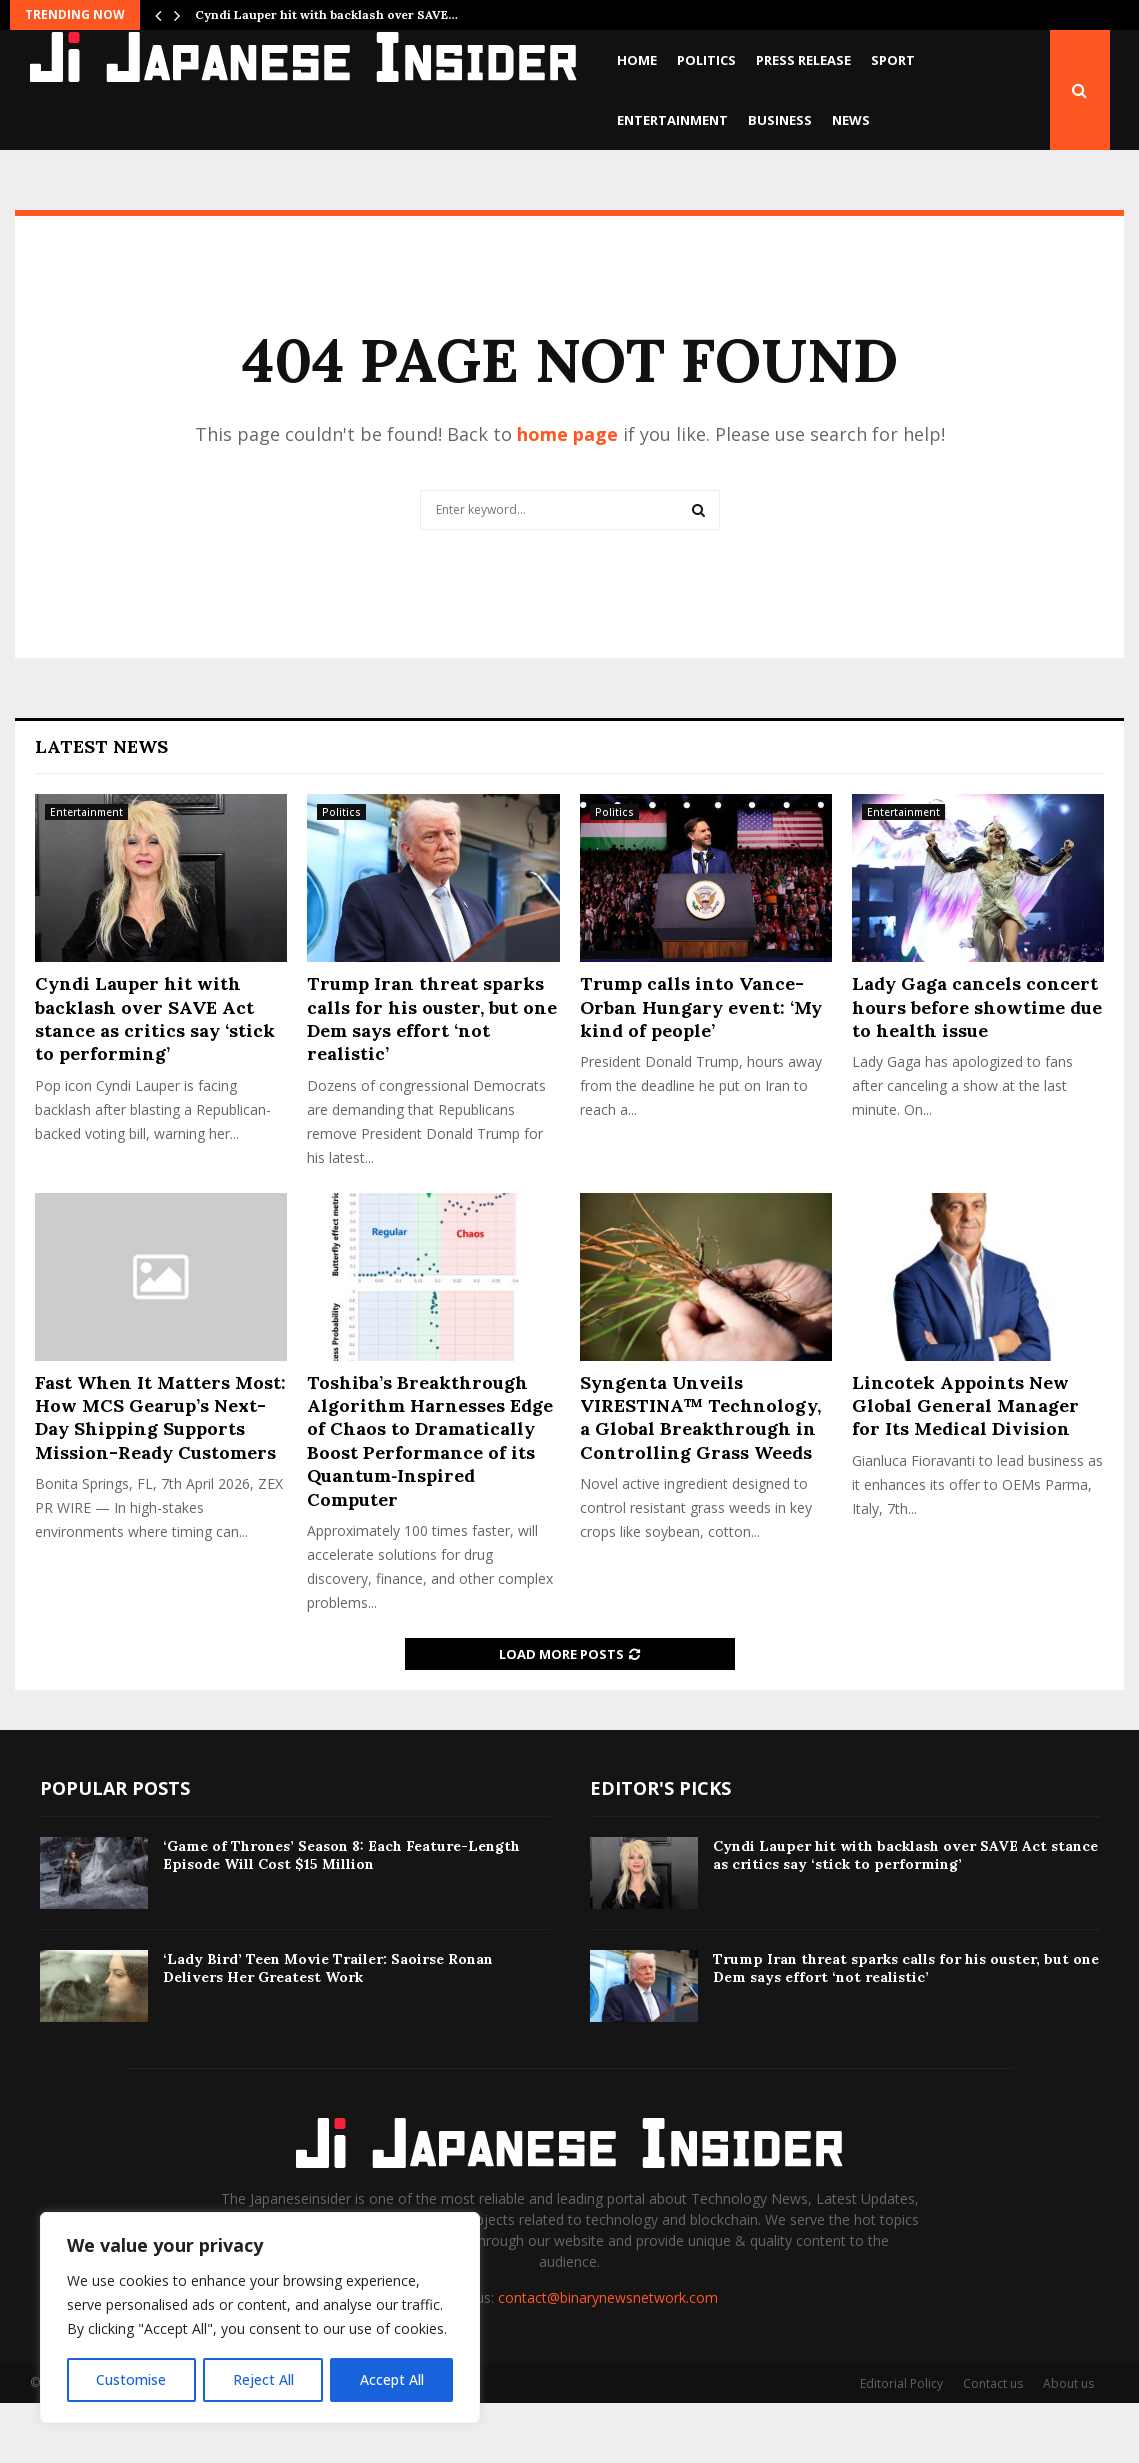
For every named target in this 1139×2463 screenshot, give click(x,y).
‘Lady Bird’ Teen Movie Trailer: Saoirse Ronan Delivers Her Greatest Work (328, 2028)
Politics (706, 60)
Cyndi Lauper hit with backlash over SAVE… (326, 14)
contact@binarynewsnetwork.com (608, 2357)
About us (1068, 2443)
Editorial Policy (901, 2443)
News (851, 120)
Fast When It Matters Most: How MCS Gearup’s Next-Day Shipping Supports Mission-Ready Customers (160, 1477)
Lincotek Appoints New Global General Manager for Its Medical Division (965, 1466)
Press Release (803, 60)
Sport (893, 60)
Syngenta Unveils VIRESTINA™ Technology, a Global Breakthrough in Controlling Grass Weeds (700, 1477)
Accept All (392, 2379)
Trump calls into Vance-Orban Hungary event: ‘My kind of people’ (701, 1067)
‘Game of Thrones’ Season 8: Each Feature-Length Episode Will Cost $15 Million (341, 1915)
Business (780, 120)
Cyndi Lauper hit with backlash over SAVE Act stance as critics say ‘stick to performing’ (155, 1078)
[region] (260, 2318)
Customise (131, 2379)
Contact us (993, 2443)
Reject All (262, 2379)
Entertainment (672, 120)
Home (637, 60)
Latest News (101, 806)
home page (567, 494)
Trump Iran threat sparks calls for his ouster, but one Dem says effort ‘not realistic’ (432, 1078)
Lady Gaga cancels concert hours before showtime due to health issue (977, 1067)
